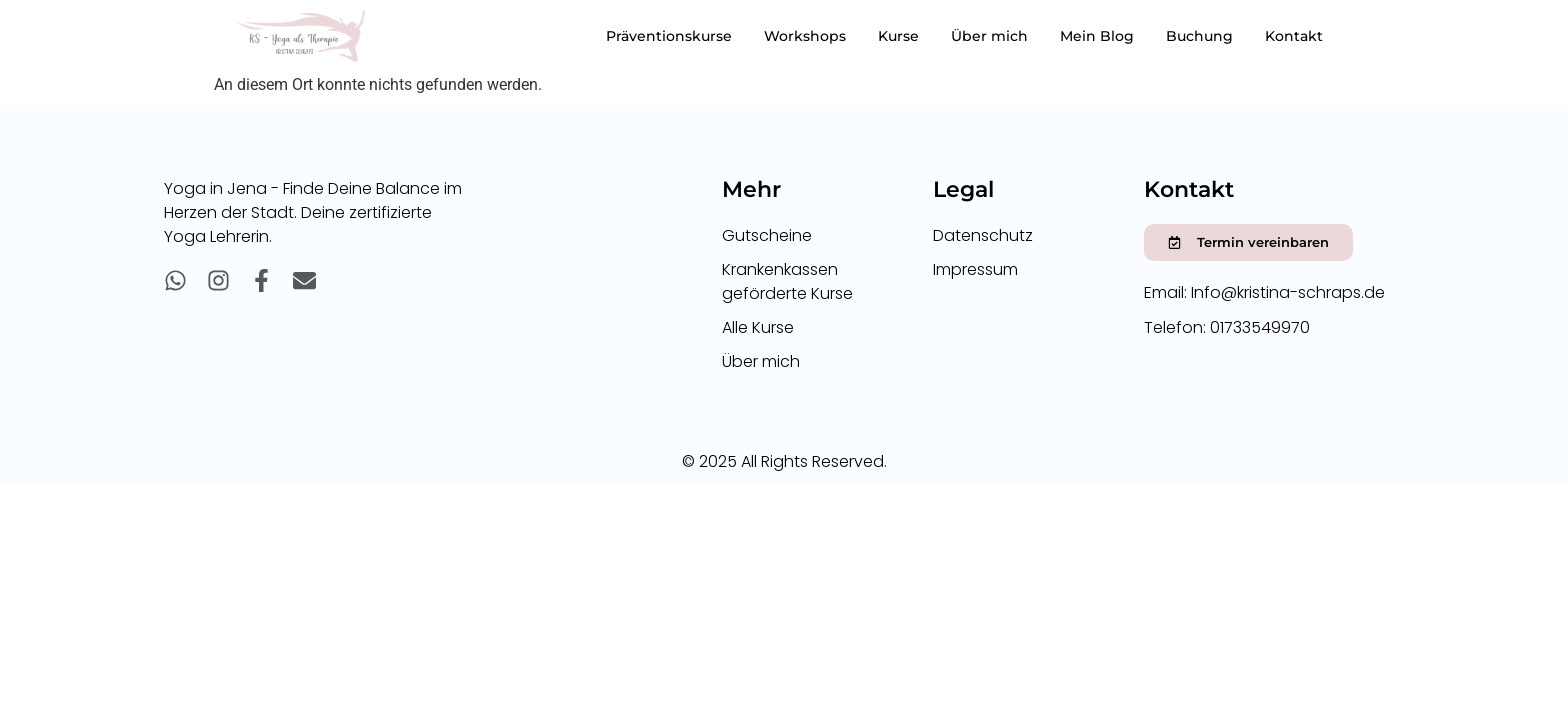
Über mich (989, 36)
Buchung (1199, 36)
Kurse (898, 36)
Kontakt (1294, 36)
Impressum (975, 269)
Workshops (805, 36)
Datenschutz (983, 235)
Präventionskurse (669, 36)
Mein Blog (1097, 36)
